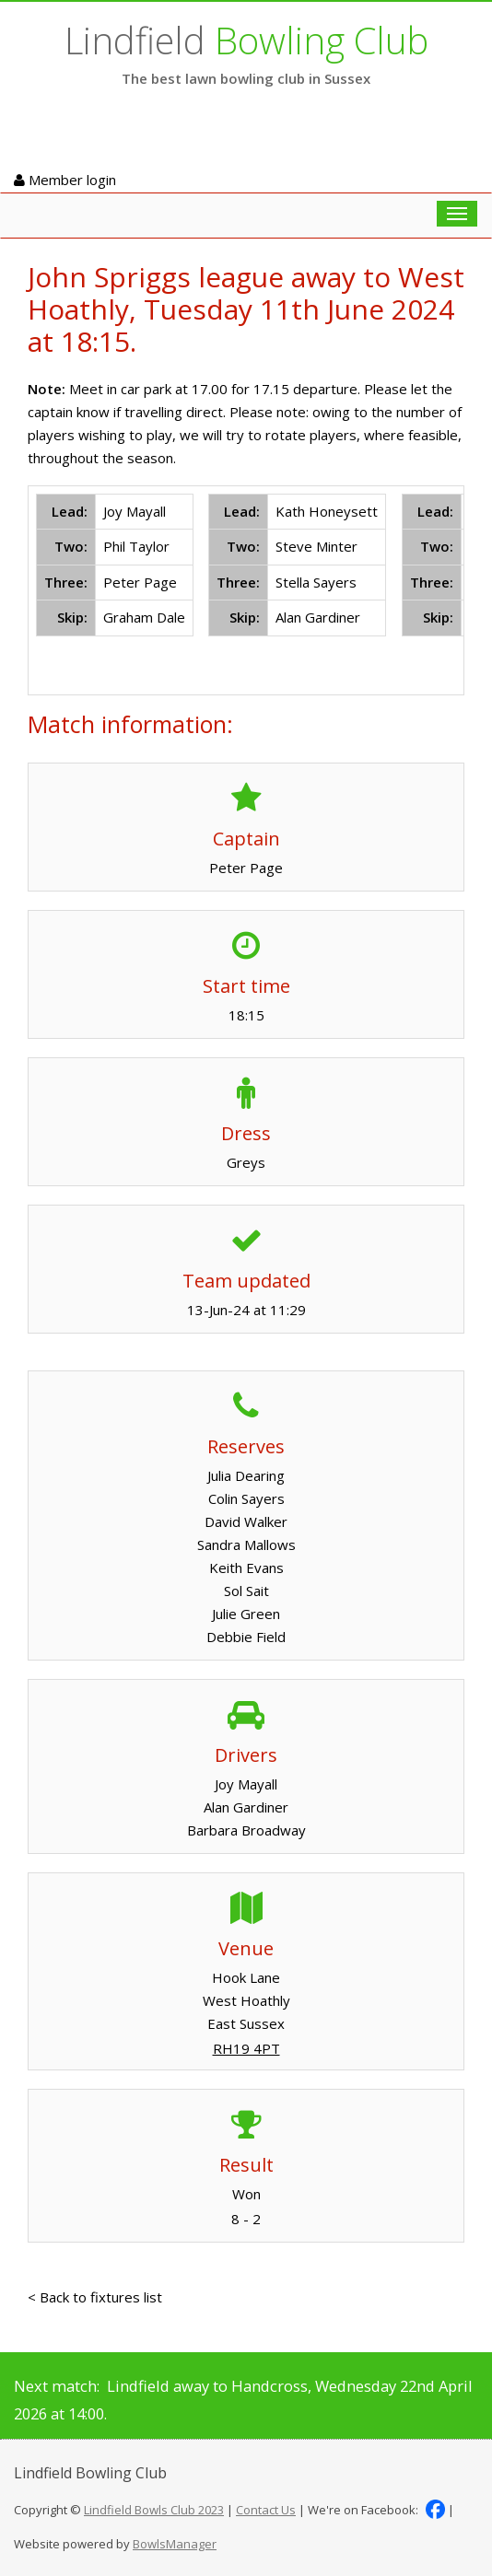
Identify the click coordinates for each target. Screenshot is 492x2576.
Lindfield (246, 40)
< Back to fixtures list (95, 2297)
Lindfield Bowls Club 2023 (154, 2509)
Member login (65, 179)
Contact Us (266, 2509)
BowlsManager (175, 2543)
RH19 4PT (246, 2048)
